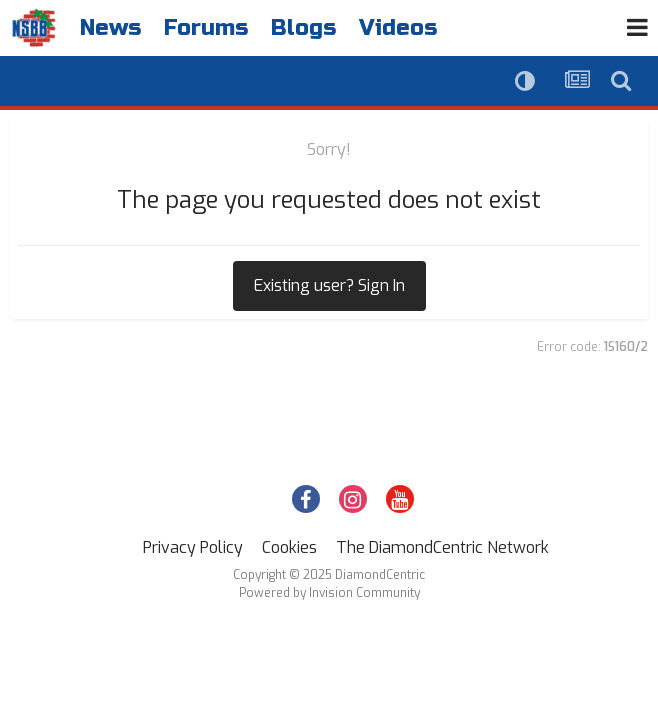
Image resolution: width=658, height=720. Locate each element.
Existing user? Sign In (329, 285)
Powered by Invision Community (329, 593)
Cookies (289, 547)
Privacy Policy (193, 547)
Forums (206, 28)
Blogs (303, 28)
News (110, 28)
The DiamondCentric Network (442, 547)
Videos (398, 28)
